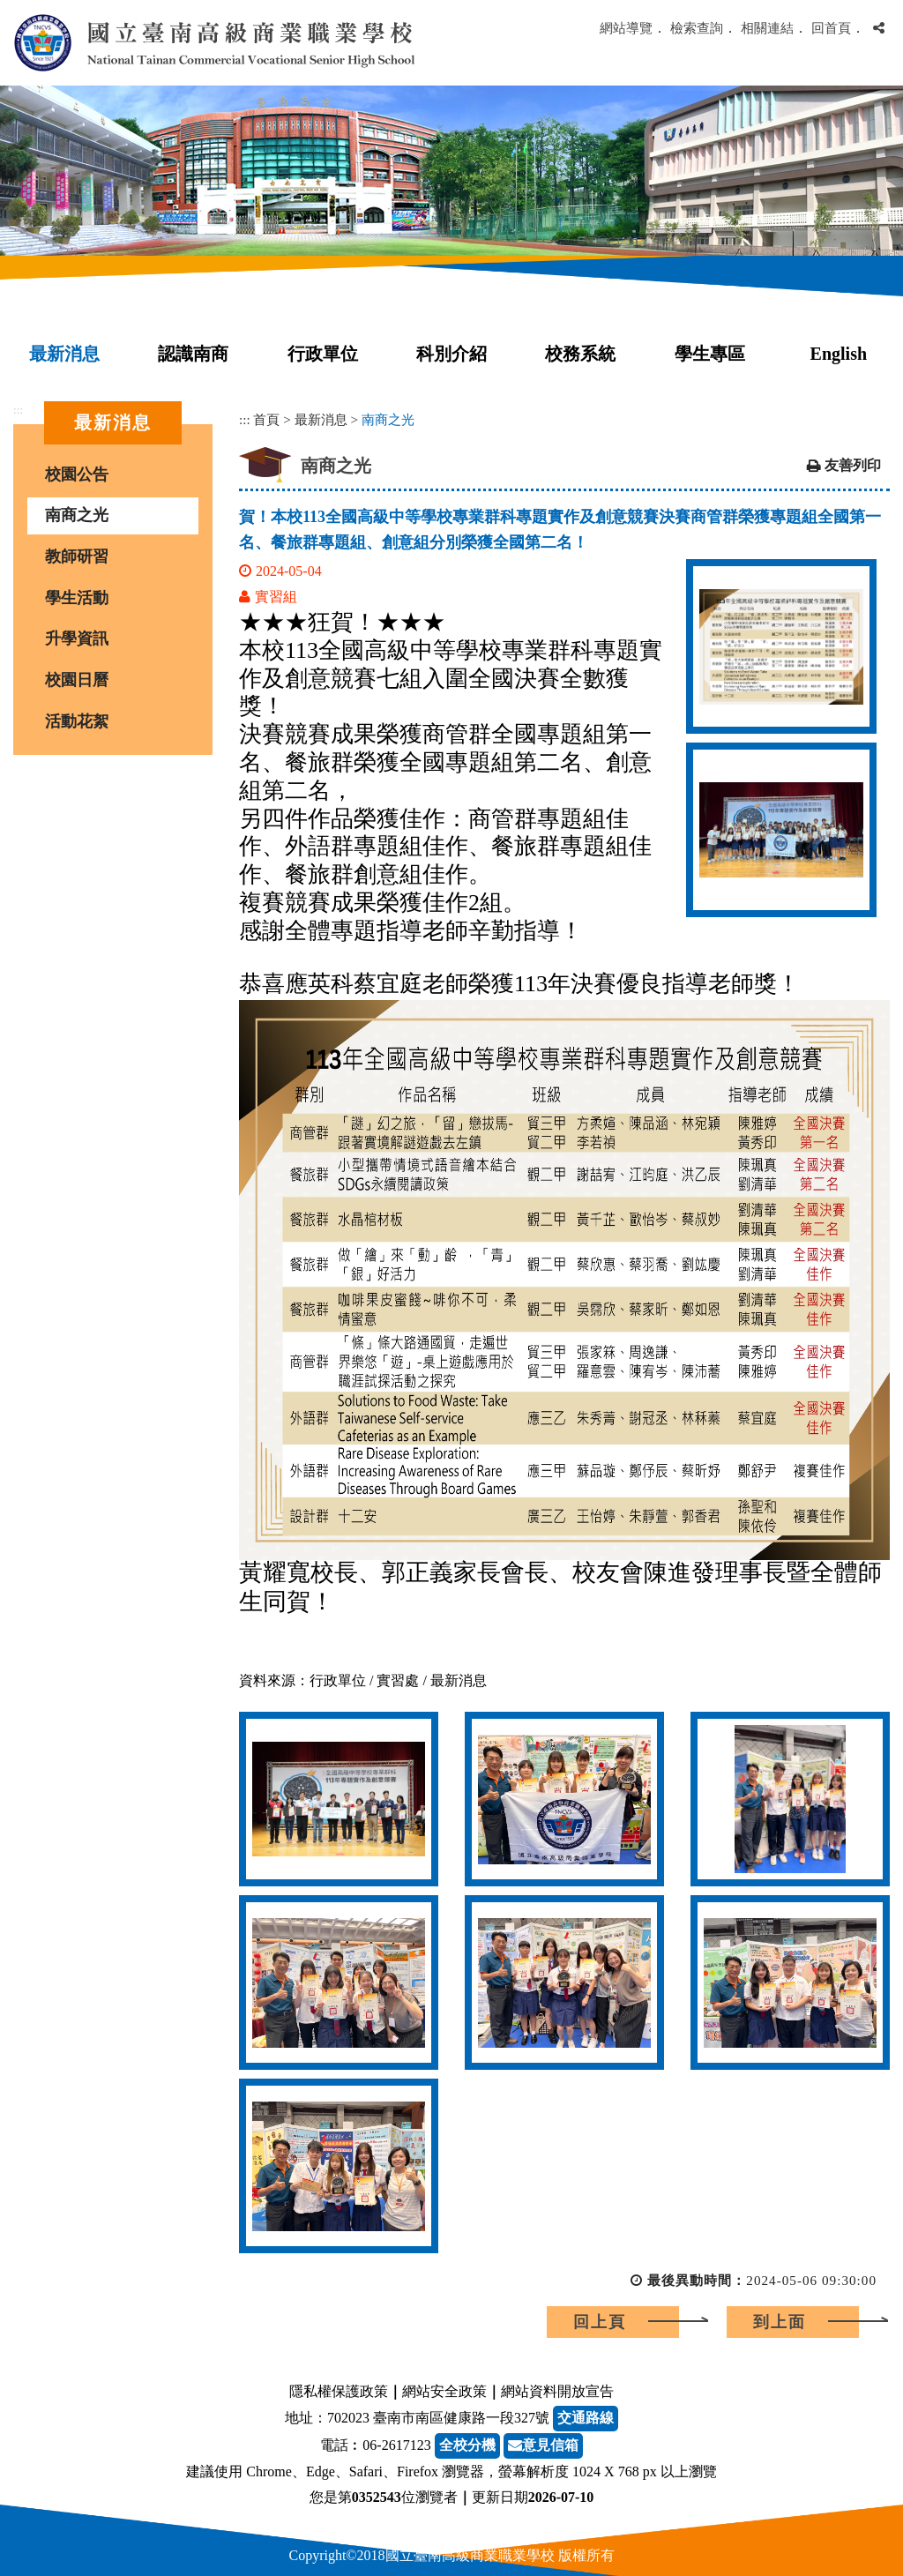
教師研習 (76, 556)
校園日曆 (76, 680)
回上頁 (599, 2322)
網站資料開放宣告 (557, 2391)
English (838, 353)
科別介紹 (451, 353)
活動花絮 (76, 721)
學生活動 (76, 598)
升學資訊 (76, 638)
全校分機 (467, 2445)
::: (18, 409)
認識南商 (193, 353)
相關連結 (767, 27)
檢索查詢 (696, 27)
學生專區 (710, 353)
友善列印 (853, 465)
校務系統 (580, 353)
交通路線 (585, 2417)
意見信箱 (543, 2445)
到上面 (779, 2322)
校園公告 (76, 474)
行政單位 (322, 353)
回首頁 (831, 27)
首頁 (266, 419)
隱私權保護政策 (338, 2391)
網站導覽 (626, 27)
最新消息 (64, 353)
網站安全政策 (444, 2391)
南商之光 (76, 515)
